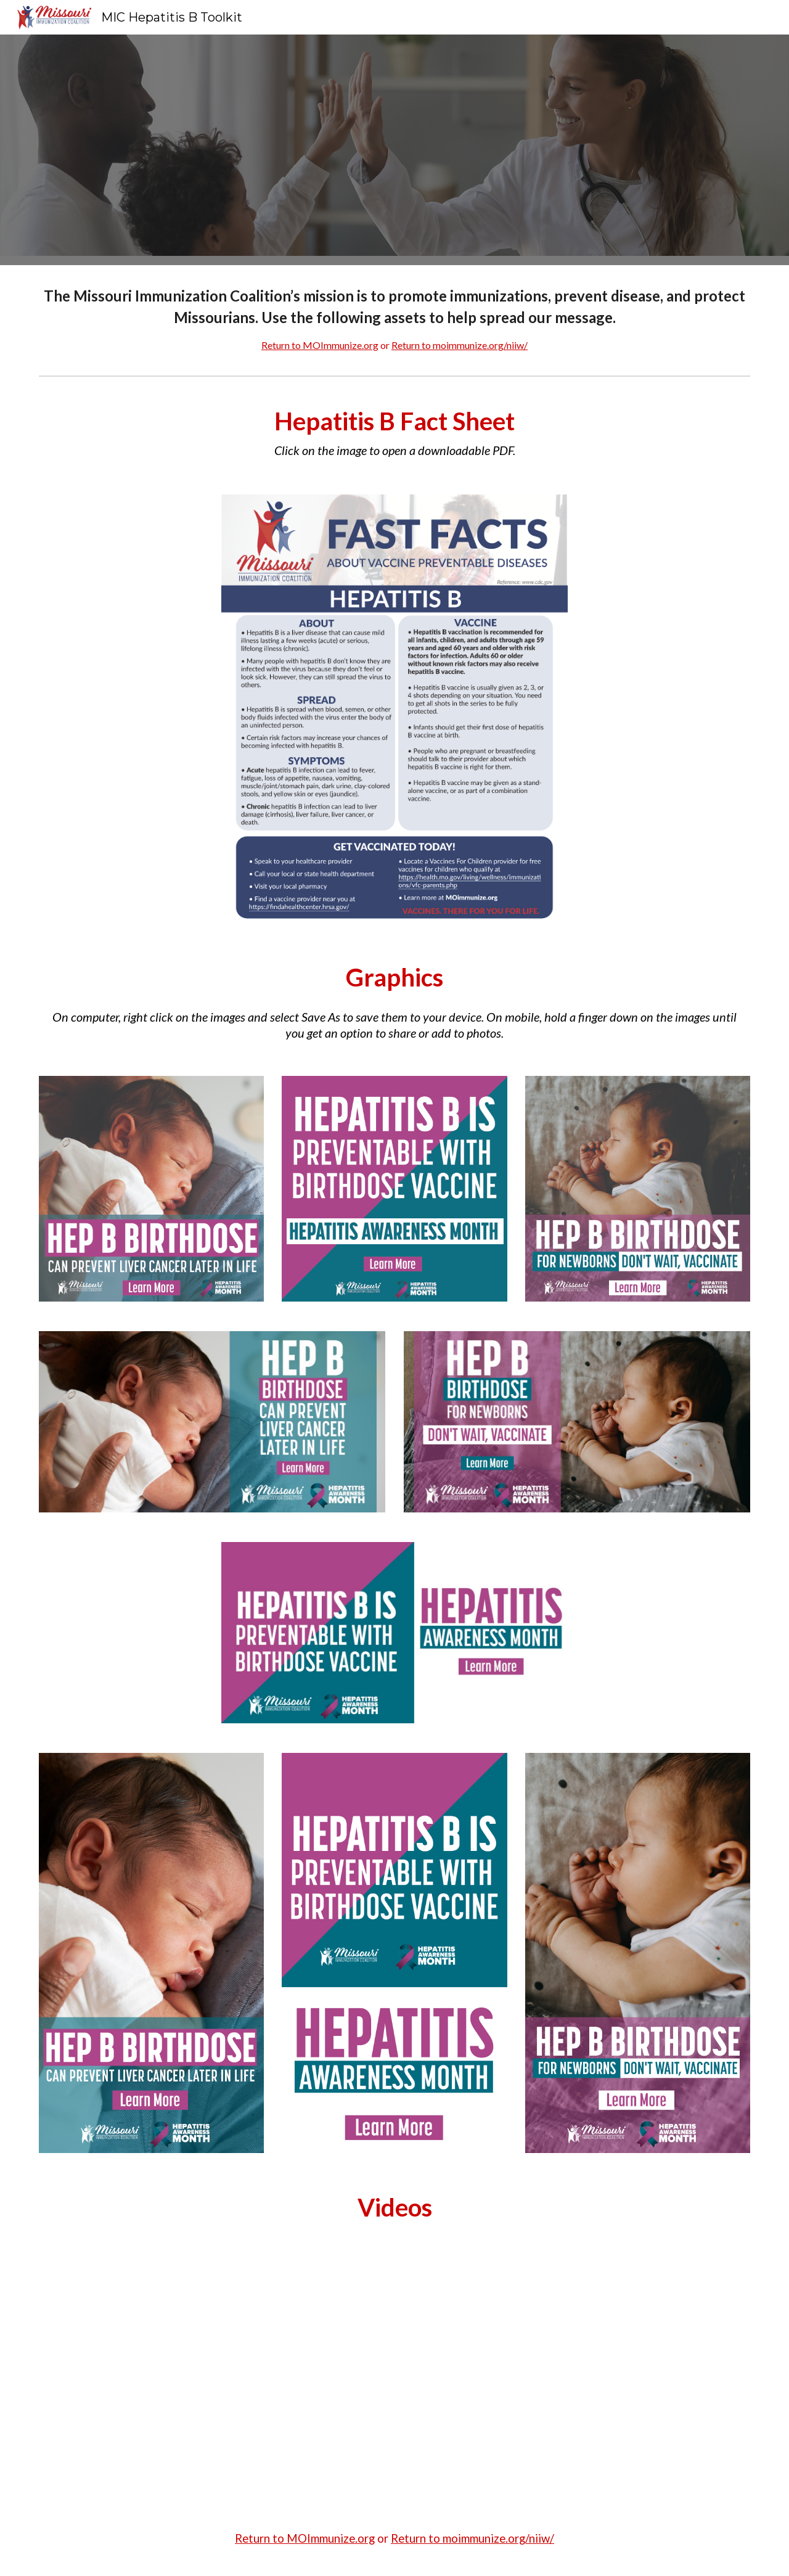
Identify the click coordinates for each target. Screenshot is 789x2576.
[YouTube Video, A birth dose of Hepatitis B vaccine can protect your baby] (394, 2379)
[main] (394, 318)
